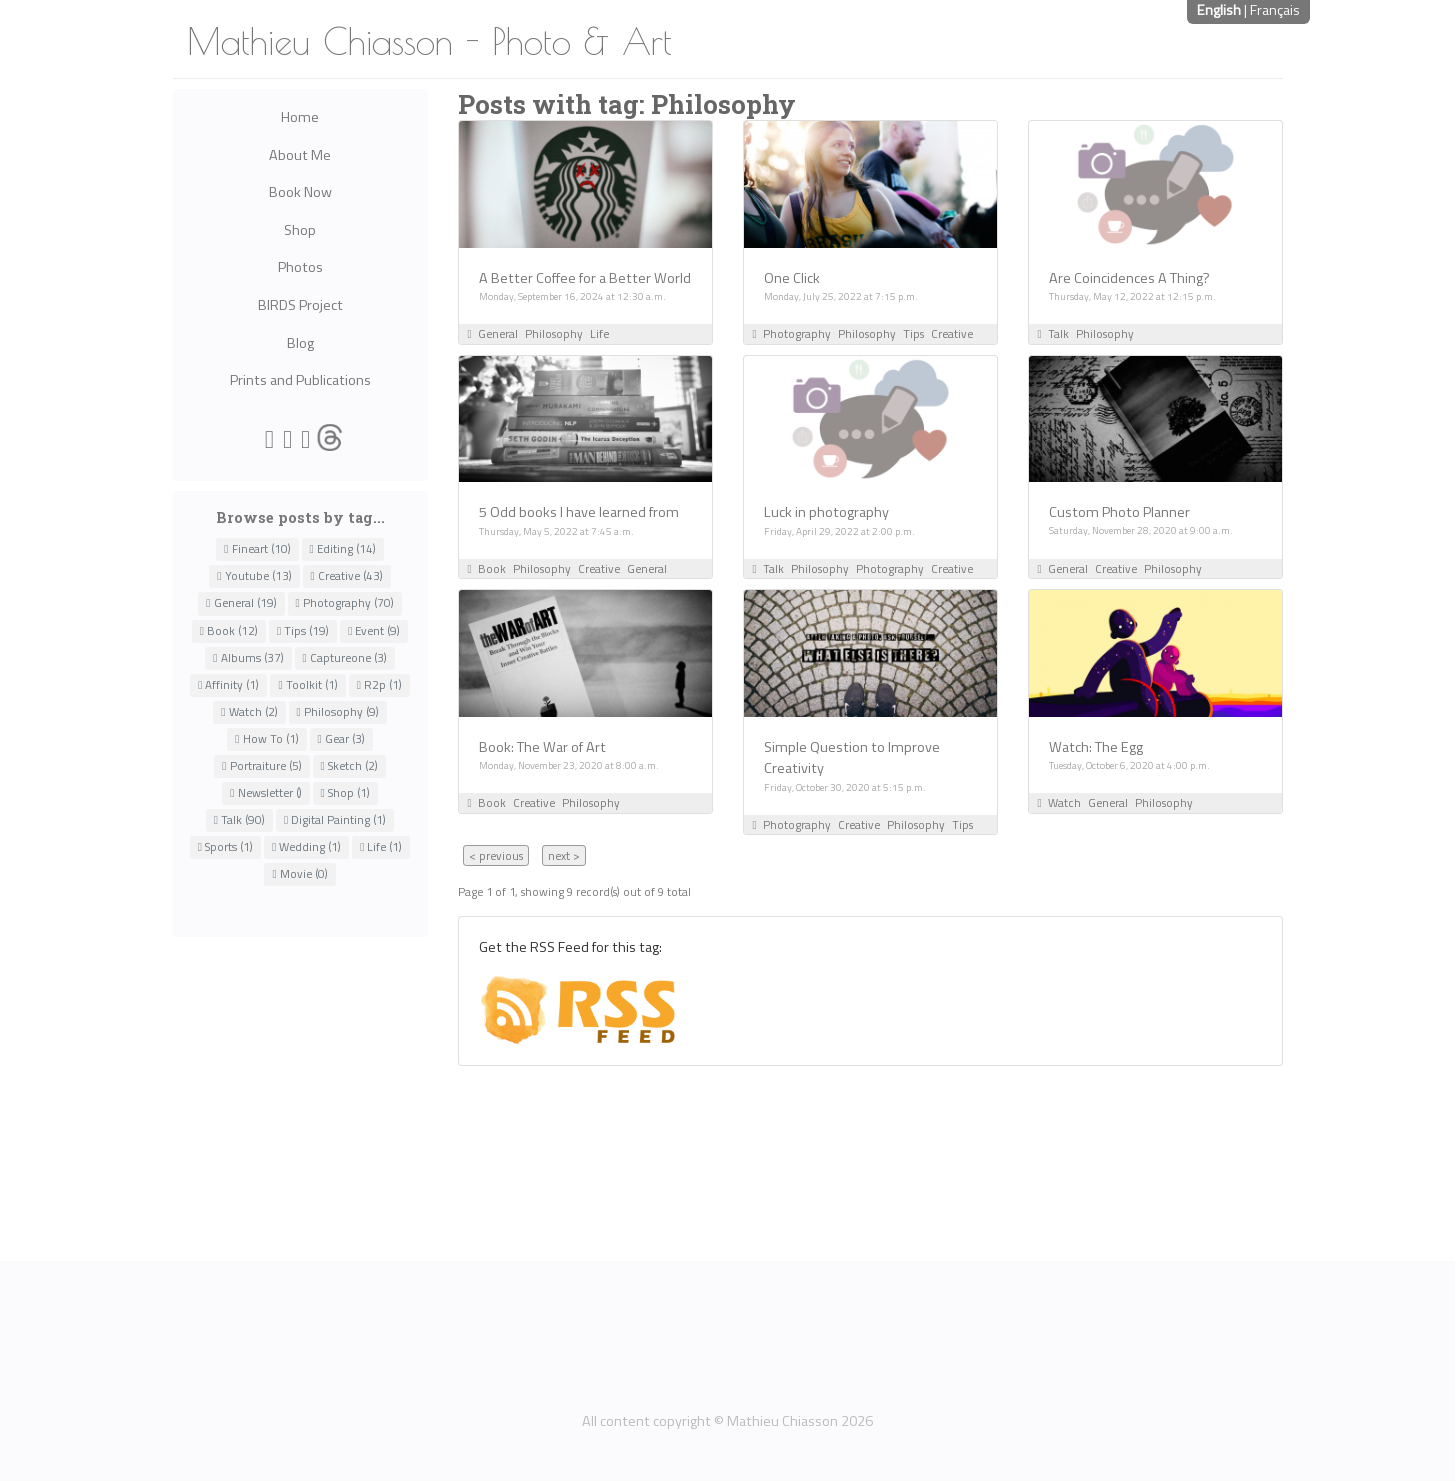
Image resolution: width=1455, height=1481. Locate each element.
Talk (1058, 333)
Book (492, 568)
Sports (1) (225, 847)
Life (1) (381, 847)
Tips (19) (303, 631)
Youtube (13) (254, 576)
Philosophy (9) (338, 712)
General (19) (241, 603)
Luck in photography (826, 512)
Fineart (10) (257, 549)
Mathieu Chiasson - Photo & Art (429, 41)
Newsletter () (265, 793)
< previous (496, 855)
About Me (300, 155)
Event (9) (374, 631)
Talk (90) (239, 820)
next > (564, 855)
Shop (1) (345, 793)
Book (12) (229, 631)
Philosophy (554, 333)
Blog (300, 343)
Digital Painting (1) (335, 820)
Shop (300, 230)
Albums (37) (248, 658)
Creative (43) (347, 576)
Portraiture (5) (261, 766)
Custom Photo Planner (1119, 512)
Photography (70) (345, 603)
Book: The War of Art (542, 747)
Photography (797, 333)
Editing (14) (343, 549)
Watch (1064, 802)
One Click (792, 278)
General (498, 333)
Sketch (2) (349, 766)
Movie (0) (299, 874)
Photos (300, 267)
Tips (913, 333)
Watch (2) (249, 712)
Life (599, 333)
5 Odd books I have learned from (579, 512)
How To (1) (266, 739)
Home (300, 117)
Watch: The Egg (1096, 747)
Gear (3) (341, 739)
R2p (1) (379, 685)
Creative (952, 333)
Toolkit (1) (307, 685)
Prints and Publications (300, 380)
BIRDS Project (300, 305)
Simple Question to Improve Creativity (852, 758)
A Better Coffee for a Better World (585, 278)
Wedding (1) (306, 847)
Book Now (300, 192)
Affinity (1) (228, 685)
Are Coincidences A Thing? (1129, 278)
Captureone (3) (345, 658)
